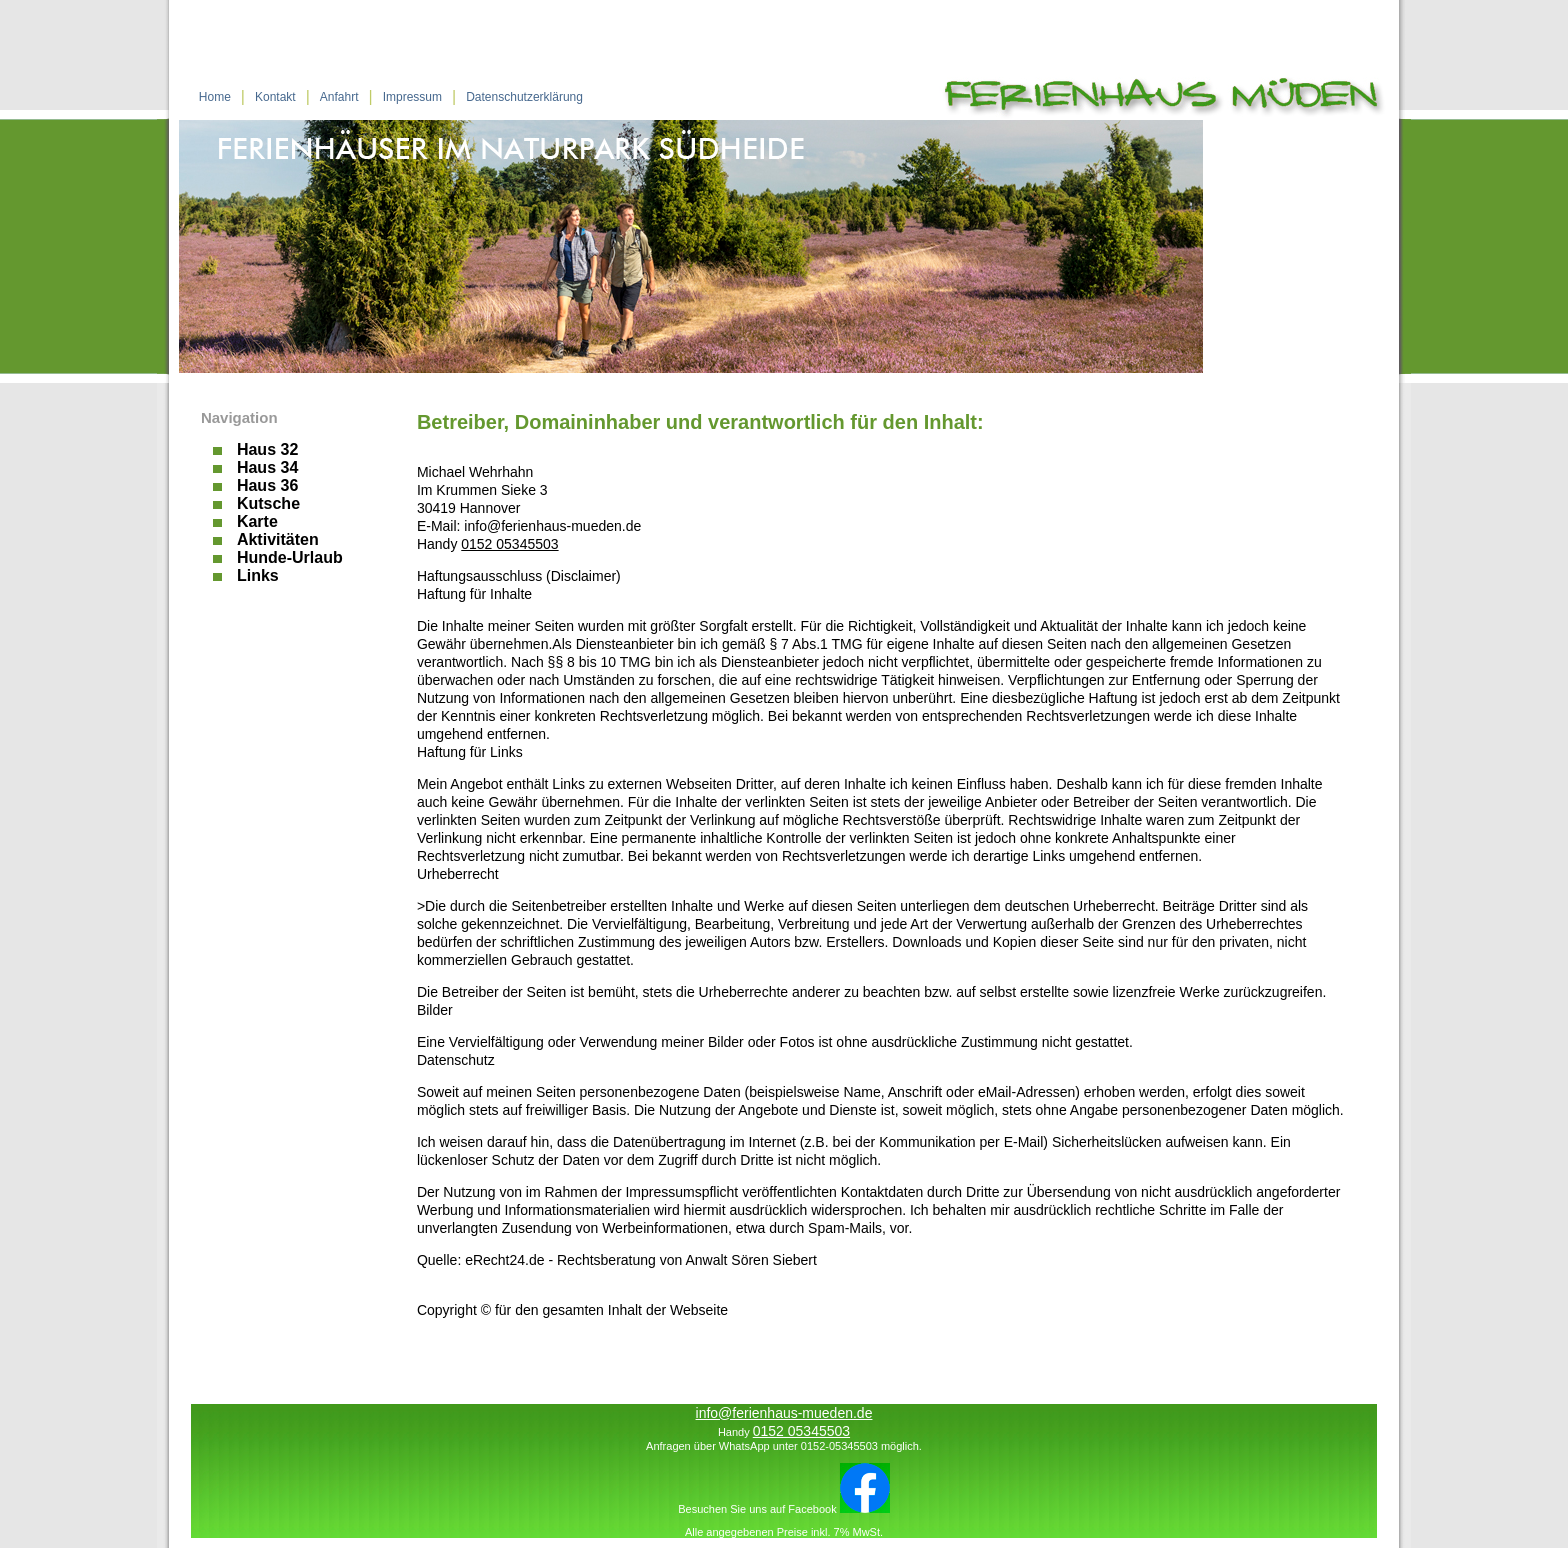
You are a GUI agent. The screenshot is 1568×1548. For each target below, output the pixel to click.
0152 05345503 (509, 544)
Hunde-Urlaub (290, 558)
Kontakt (275, 97)
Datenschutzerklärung (524, 97)
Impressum (412, 97)
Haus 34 (267, 468)
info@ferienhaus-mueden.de (784, 1413)
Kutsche (268, 504)
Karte (257, 522)
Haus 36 (267, 486)
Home (215, 97)
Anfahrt (339, 97)
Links (258, 576)
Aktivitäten (278, 540)
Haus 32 (267, 450)
